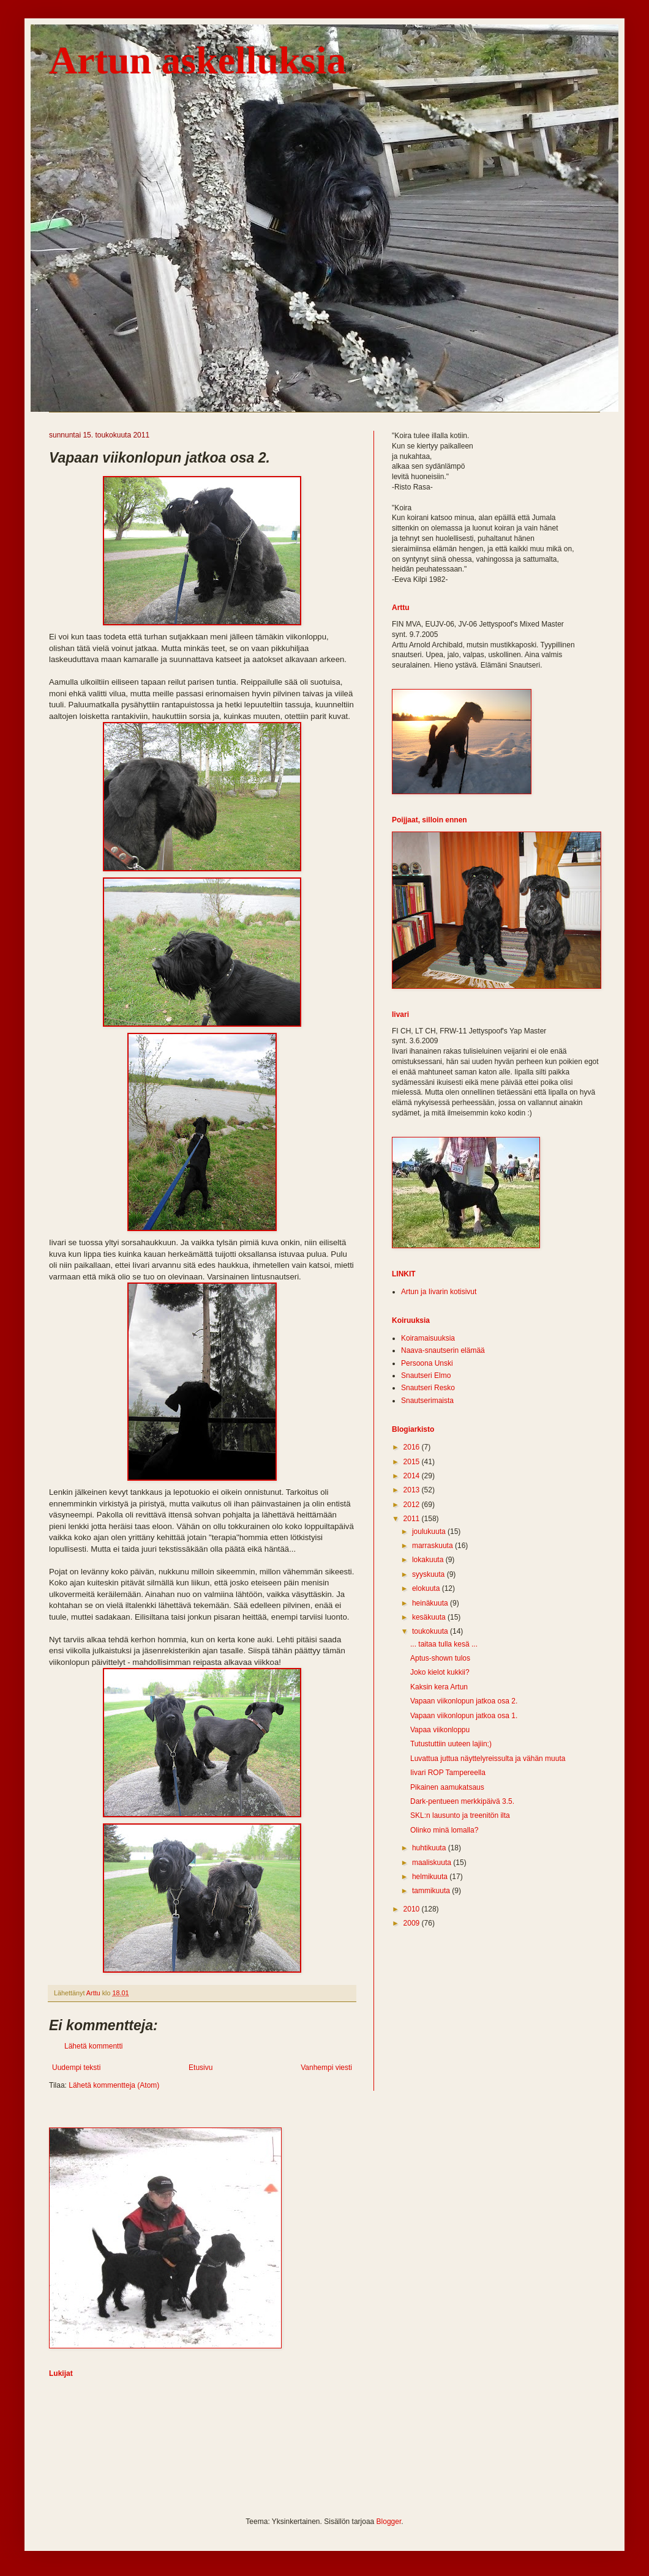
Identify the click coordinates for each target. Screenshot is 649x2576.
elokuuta (427, 1588)
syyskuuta (429, 1574)
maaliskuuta (432, 1862)
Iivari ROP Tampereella (448, 1772)
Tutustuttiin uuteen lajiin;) (451, 1744)
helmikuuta (430, 1876)
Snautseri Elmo (426, 1375)
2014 (412, 1476)
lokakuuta (429, 1559)
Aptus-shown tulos (440, 1658)
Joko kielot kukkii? (440, 1672)
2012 (412, 1504)
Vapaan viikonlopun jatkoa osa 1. (463, 1715)
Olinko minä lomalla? (444, 1830)
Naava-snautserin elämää (443, 1350)
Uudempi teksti (76, 2067)
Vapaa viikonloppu (440, 1729)
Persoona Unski (427, 1363)
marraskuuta (433, 1545)
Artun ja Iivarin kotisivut (438, 1291)
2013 (412, 1490)
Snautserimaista (427, 1400)
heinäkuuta (431, 1603)
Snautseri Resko (428, 1387)
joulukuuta (430, 1531)
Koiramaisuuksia (428, 1338)
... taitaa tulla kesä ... (444, 1644)
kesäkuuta (430, 1617)
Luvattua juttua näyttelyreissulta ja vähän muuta (488, 1758)
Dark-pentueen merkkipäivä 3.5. (462, 1801)
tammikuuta (432, 1890)
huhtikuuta (430, 1848)
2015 (412, 1461)
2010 (412, 1909)
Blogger (389, 2521)
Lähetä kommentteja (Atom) (114, 2085)
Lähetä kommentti (93, 2046)
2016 (412, 1447)
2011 (412, 1518)
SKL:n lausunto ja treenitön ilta (460, 1815)
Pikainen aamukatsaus (447, 1787)
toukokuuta (431, 1631)
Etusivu (200, 2067)
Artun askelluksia (197, 60)
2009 (412, 1923)
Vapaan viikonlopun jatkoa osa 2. (463, 1701)
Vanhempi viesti (326, 2067)
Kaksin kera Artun (439, 1687)
